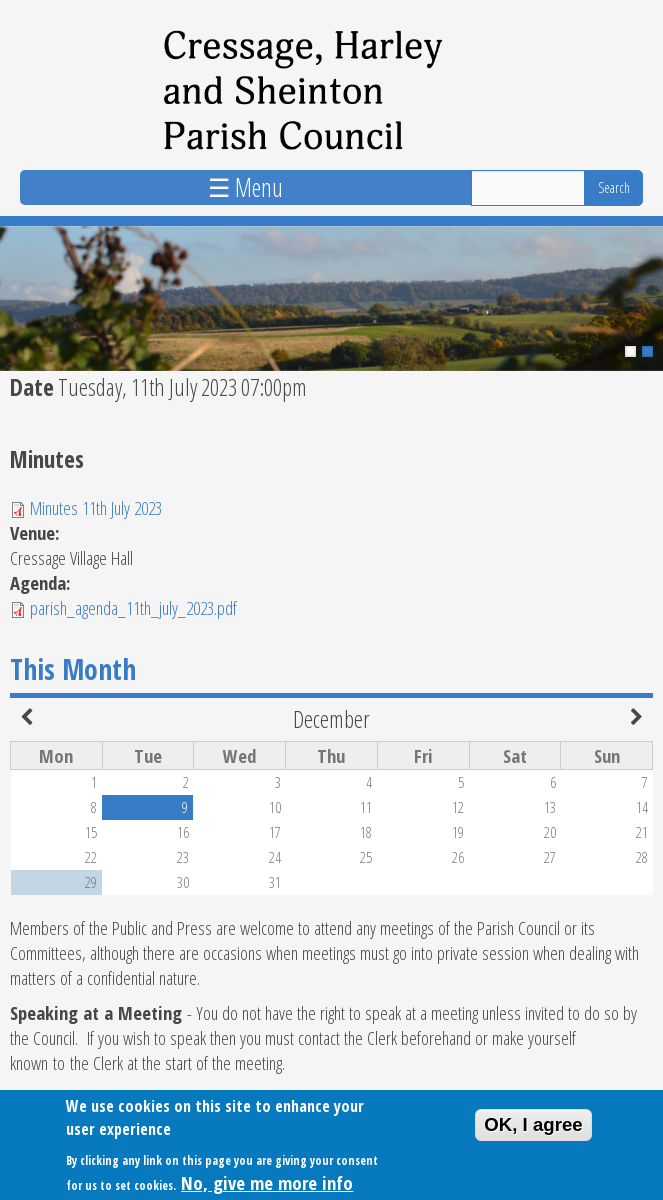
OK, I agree (533, 1129)
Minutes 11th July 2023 (96, 507)
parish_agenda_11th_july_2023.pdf (133, 607)
